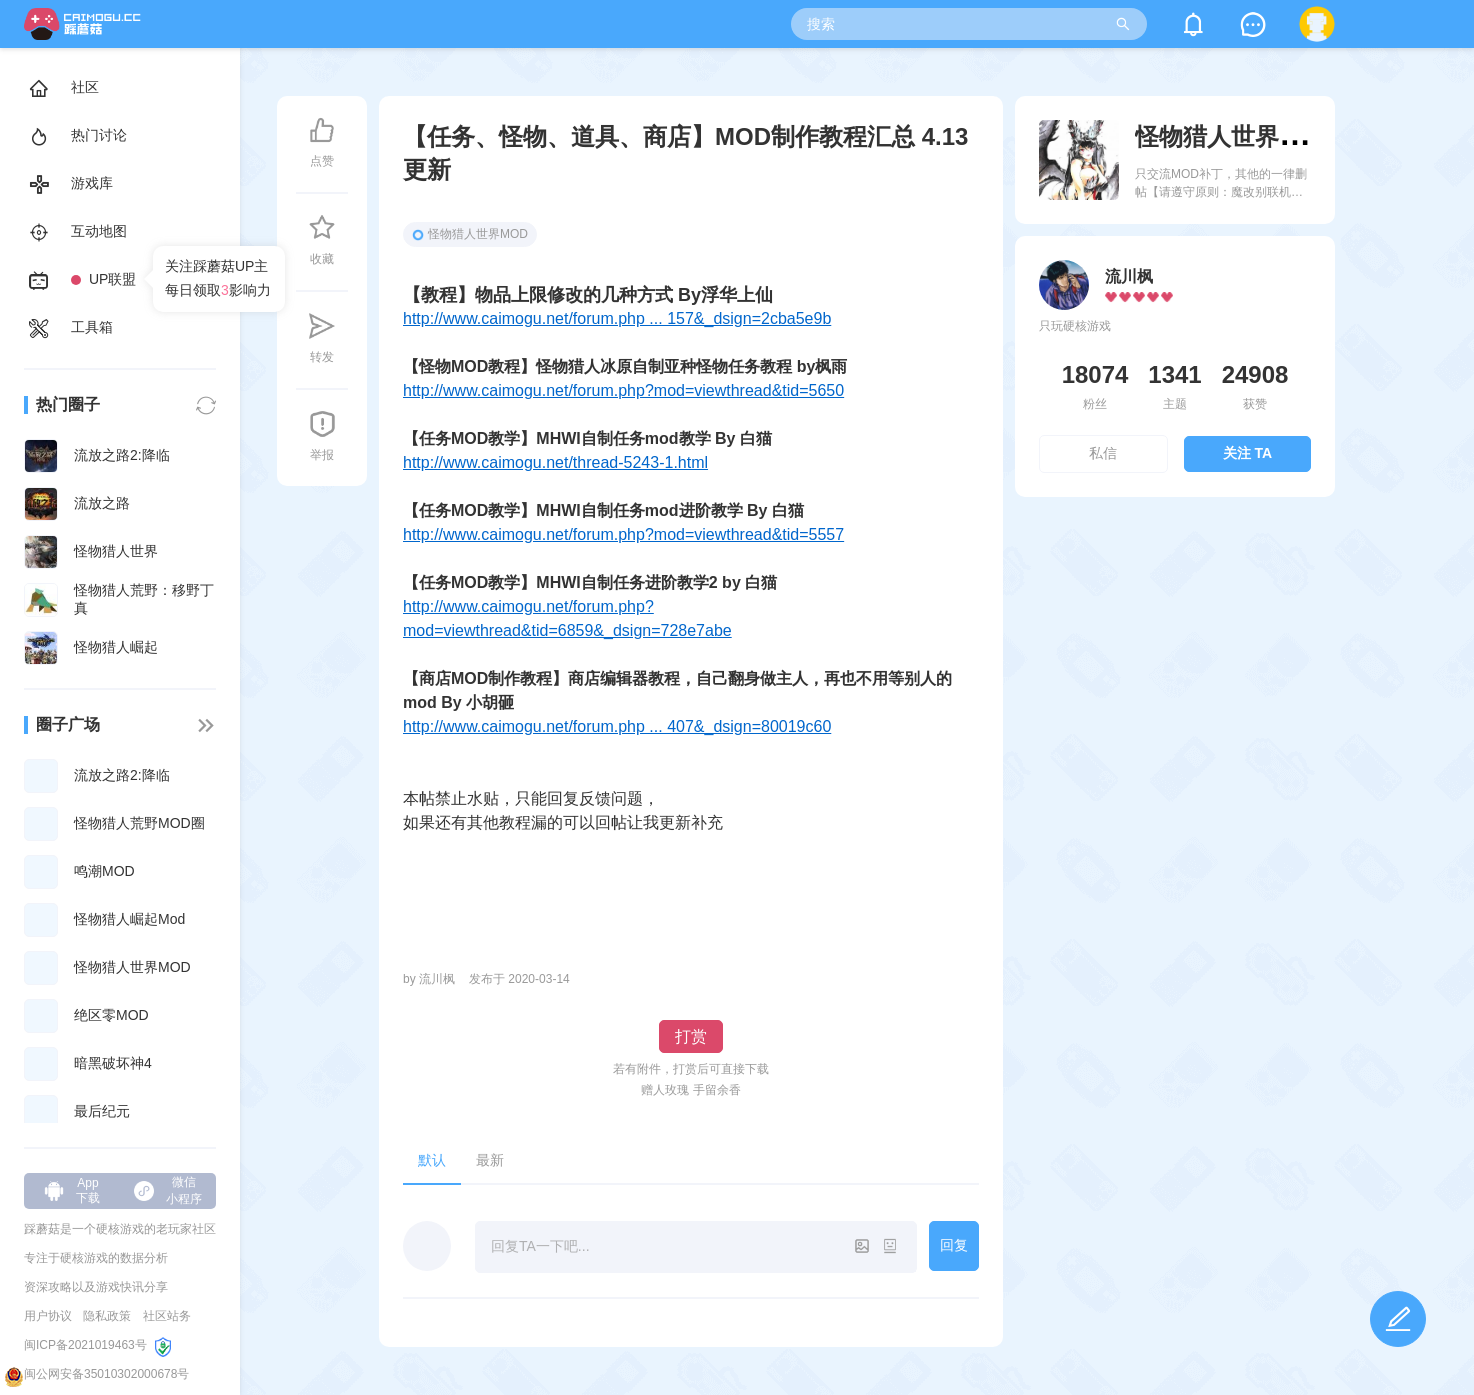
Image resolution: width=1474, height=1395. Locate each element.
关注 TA (1248, 453)
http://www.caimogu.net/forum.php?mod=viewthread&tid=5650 (623, 390)
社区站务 (167, 1316)
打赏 (691, 1036)
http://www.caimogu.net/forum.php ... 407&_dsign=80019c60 (617, 726)
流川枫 (1129, 276)
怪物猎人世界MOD (470, 234)
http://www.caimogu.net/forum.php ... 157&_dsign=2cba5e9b (617, 318)
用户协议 (48, 1316)
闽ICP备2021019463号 (85, 1345)
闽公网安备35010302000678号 (106, 1374)
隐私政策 (107, 1316)
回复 (954, 1245)
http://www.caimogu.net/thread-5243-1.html (555, 462)
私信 (1103, 453)
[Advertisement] (1175, 684)
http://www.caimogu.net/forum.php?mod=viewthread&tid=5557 (623, 534)
